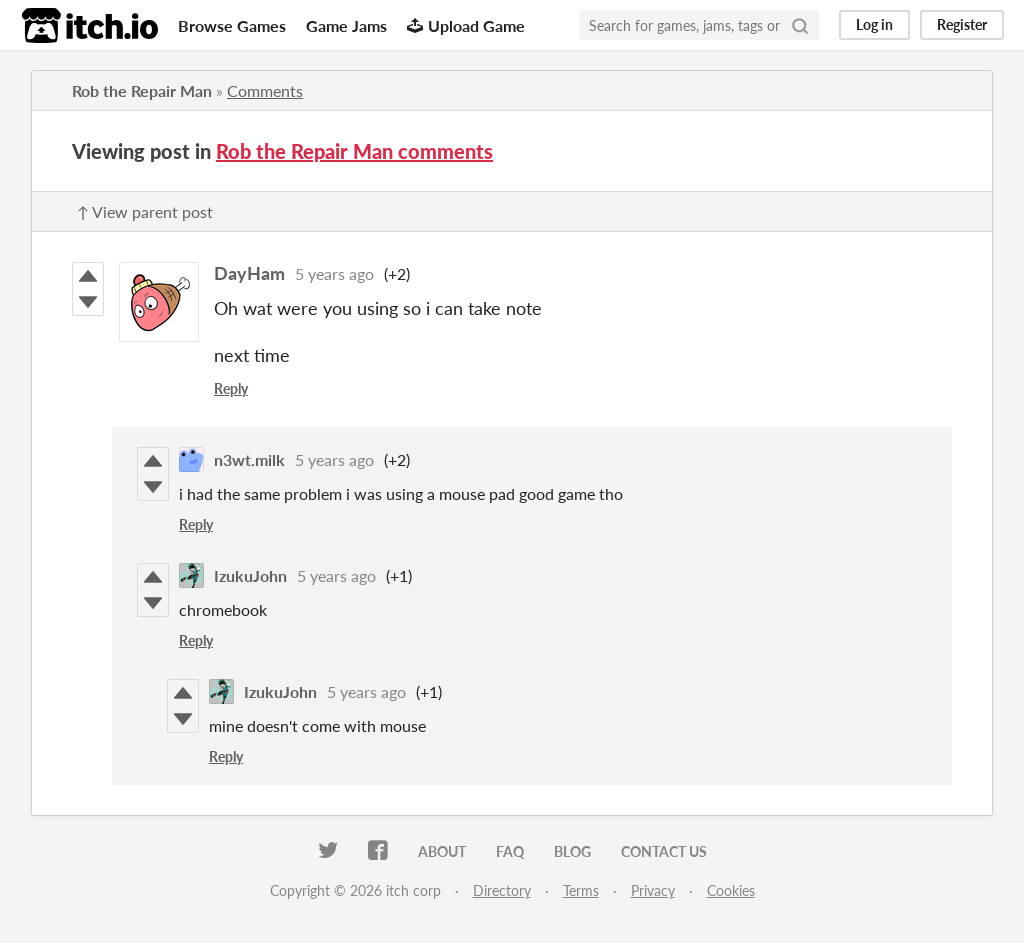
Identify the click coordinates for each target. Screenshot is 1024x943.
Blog (572, 851)
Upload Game (466, 25)
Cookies (731, 890)
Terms (581, 890)
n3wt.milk (249, 459)
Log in (874, 24)
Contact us (664, 851)
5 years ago (334, 273)
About (442, 851)
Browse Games (232, 25)
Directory (502, 890)
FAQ (510, 851)
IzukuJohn (250, 575)
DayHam (249, 273)
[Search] (800, 25)
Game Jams (346, 25)
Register (962, 24)
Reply (231, 388)
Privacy (653, 890)
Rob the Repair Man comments (354, 151)
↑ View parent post (145, 211)
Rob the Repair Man (142, 90)
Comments (265, 90)
